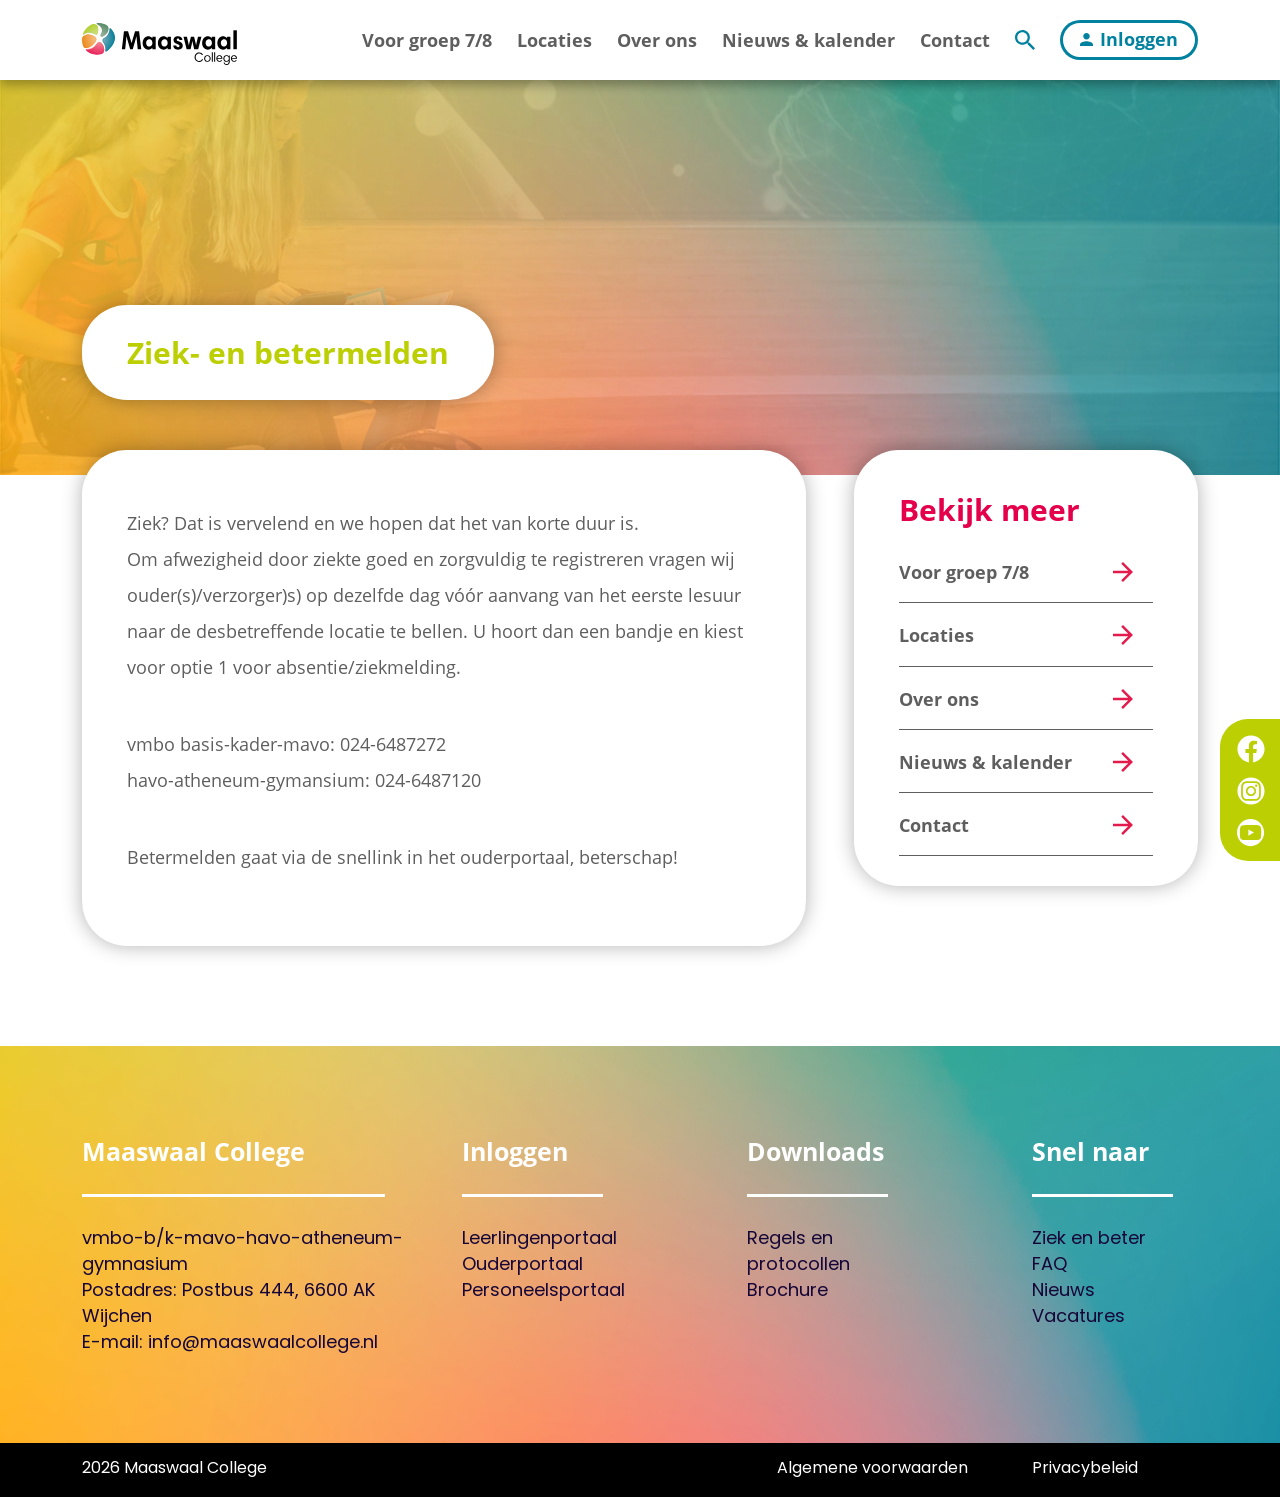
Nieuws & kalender (808, 40)
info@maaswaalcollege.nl (263, 1343)
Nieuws (1063, 1291)
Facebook (1251, 749)
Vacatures (1078, 1317)
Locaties (554, 40)
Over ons (657, 40)
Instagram (1251, 791)
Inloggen (1129, 39)
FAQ (1049, 1265)
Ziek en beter (1089, 1239)
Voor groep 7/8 (427, 40)
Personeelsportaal (543, 1291)
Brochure (787, 1291)
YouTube (1251, 833)
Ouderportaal (522, 1265)
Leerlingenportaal (539, 1239)
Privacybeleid (1085, 1469)
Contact (955, 40)
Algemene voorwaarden (872, 1469)
